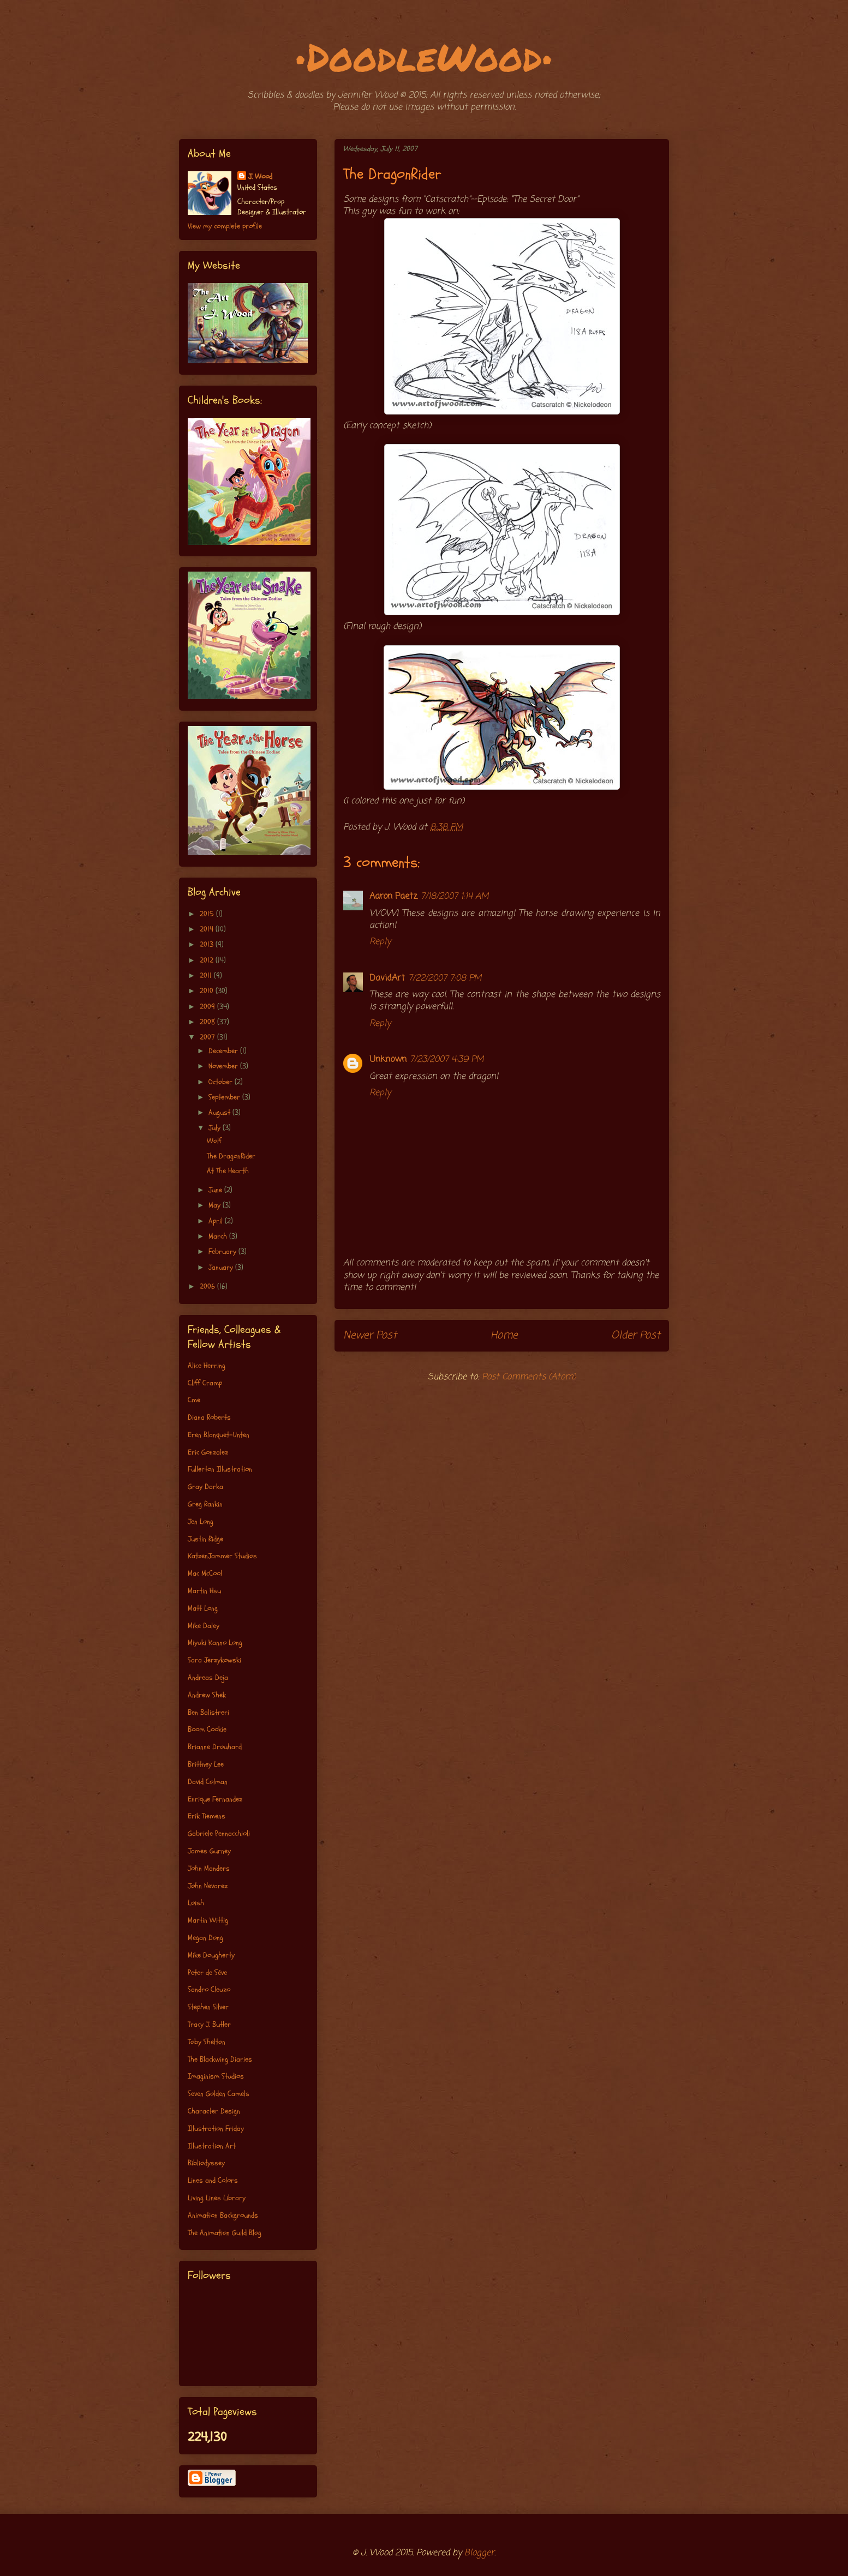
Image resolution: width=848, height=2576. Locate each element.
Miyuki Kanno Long (215, 1642)
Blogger (479, 2553)
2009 (208, 1006)
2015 (208, 914)
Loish (196, 1903)
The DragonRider (231, 1156)
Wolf (214, 1141)
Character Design (214, 2111)
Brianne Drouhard (215, 1747)
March (218, 1236)
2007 (208, 1037)
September (225, 1097)
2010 (208, 991)
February (223, 1251)
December (224, 1051)
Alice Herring (206, 1365)
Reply (380, 941)
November (224, 1066)
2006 (208, 1286)
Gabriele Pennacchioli (219, 1833)
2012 (208, 960)
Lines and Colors (213, 2180)
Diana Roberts (209, 1417)
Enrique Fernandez (215, 1799)
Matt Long (203, 1608)
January (221, 1267)
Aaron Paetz (393, 896)
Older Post (635, 1335)
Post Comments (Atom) (529, 1377)
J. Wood (260, 176)
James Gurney (209, 1851)
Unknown (388, 1059)
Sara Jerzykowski (214, 1660)
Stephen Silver (208, 2007)
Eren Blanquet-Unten (218, 1435)
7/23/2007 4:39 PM (446, 1059)
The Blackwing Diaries (220, 2059)
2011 (207, 975)
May (215, 1205)
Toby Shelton (206, 2042)
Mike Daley (203, 1625)
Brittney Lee (206, 1764)
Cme (194, 1400)
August (220, 1112)
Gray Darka (205, 1486)
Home (504, 1335)
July (215, 1127)
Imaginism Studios (216, 2076)
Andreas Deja (208, 1677)
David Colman (208, 1781)
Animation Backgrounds (223, 2215)
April (216, 1221)
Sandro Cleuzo (209, 1989)
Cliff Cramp (205, 1383)
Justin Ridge (205, 1539)
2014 (208, 929)
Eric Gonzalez (208, 1452)
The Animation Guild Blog (224, 2232)
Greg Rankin (205, 1504)
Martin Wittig (208, 1920)
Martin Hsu (204, 1591)
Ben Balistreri (208, 1712)
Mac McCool (205, 1573)
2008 (208, 1022)
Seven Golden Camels (218, 2093)
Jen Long (200, 1521)
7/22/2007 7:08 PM (444, 978)
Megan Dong (205, 1937)
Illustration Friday (216, 2128)
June (216, 1190)
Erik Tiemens (206, 1816)
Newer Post (370, 1335)
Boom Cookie (207, 1729)
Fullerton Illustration (220, 1469)
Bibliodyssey (206, 2163)
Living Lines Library (217, 2198)
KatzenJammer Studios (222, 1556)
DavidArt (387, 978)
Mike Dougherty (211, 1955)
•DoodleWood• (424, 56)
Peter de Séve (207, 1972)
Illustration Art (212, 2146)
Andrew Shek (207, 1695)
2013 (208, 944)
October (221, 1082)
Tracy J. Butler (209, 2024)
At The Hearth (228, 1171)
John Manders (209, 1868)
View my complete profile (225, 226)
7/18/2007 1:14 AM (454, 896)
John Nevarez (208, 1886)
